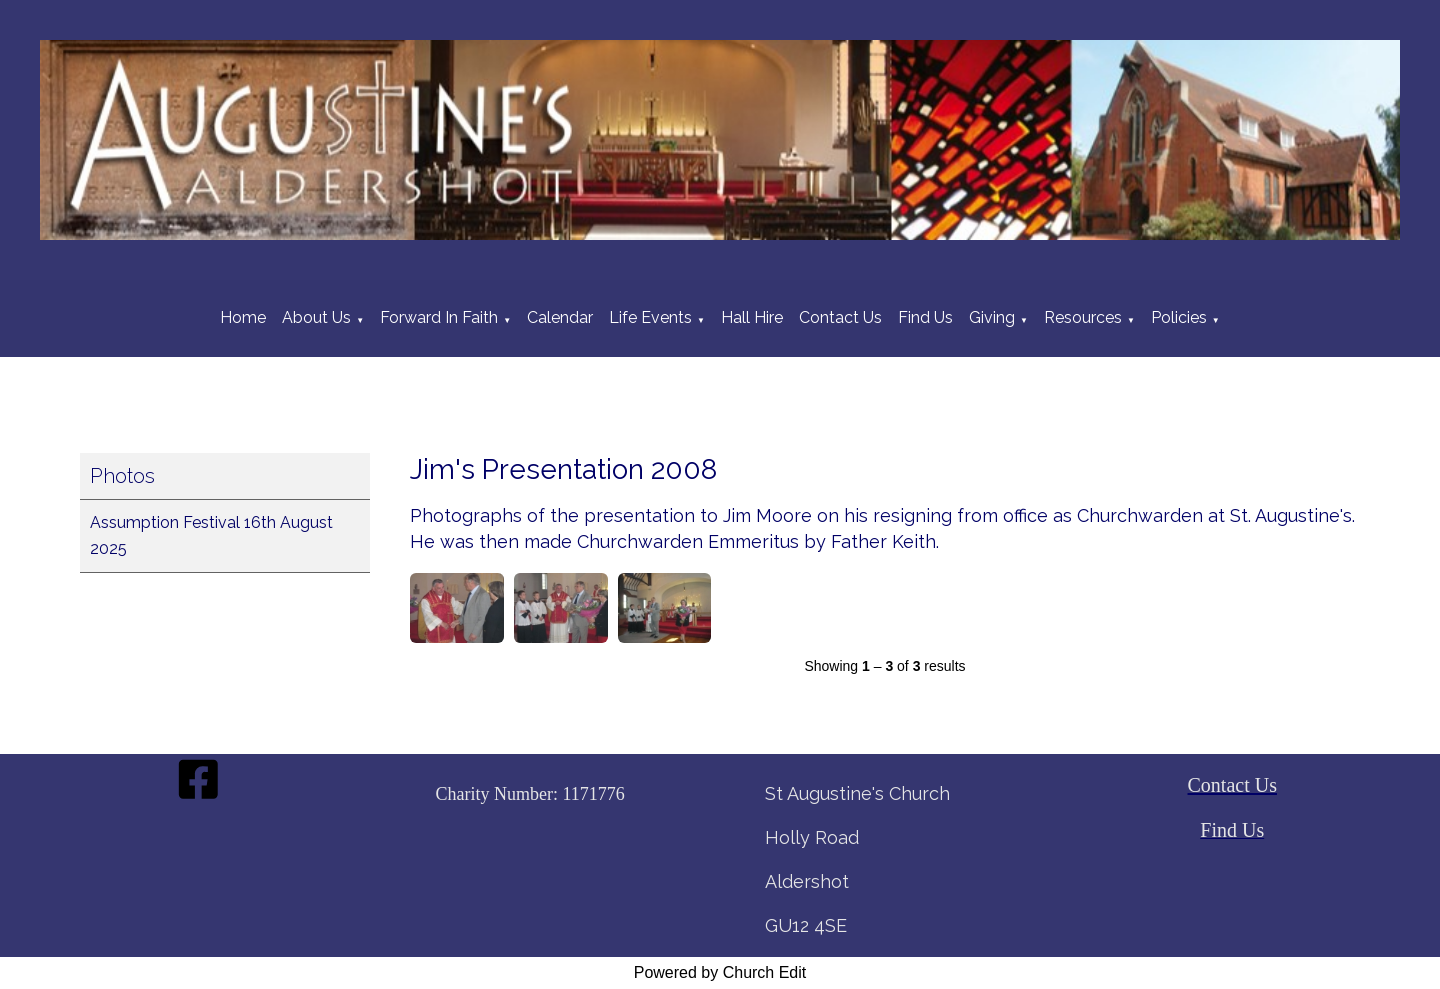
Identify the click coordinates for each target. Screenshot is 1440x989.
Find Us (925, 317)
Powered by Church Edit (720, 972)
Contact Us (840, 317)
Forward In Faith (439, 317)
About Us (316, 317)
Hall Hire (752, 317)
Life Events (650, 317)
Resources (1083, 317)
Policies (1179, 317)
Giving (992, 317)
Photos (122, 476)
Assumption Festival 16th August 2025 (211, 535)
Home (243, 317)
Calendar (560, 317)
